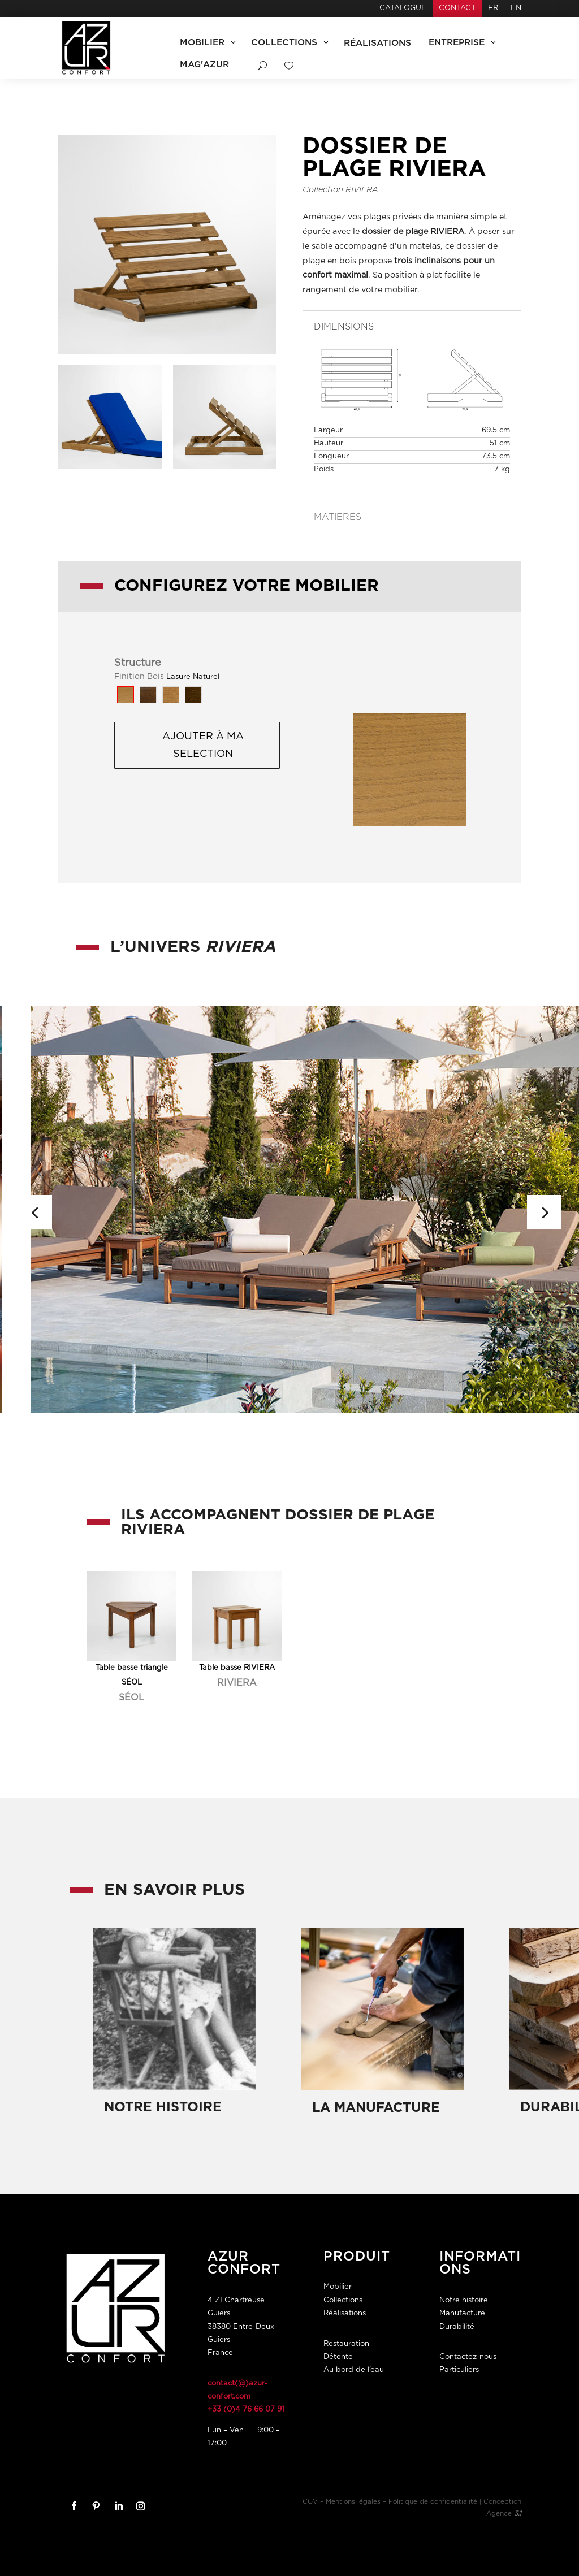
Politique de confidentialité (432, 2502)
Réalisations (344, 2313)
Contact (457, 8)
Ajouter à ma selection (203, 745)
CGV (310, 2502)
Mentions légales (353, 2502)
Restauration (346, 2344)
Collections (342, 2300)
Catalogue (402, 8)
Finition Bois (139, 677)
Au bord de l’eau (353, 2370)
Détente (338, 2357)
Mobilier (337, 2287)
